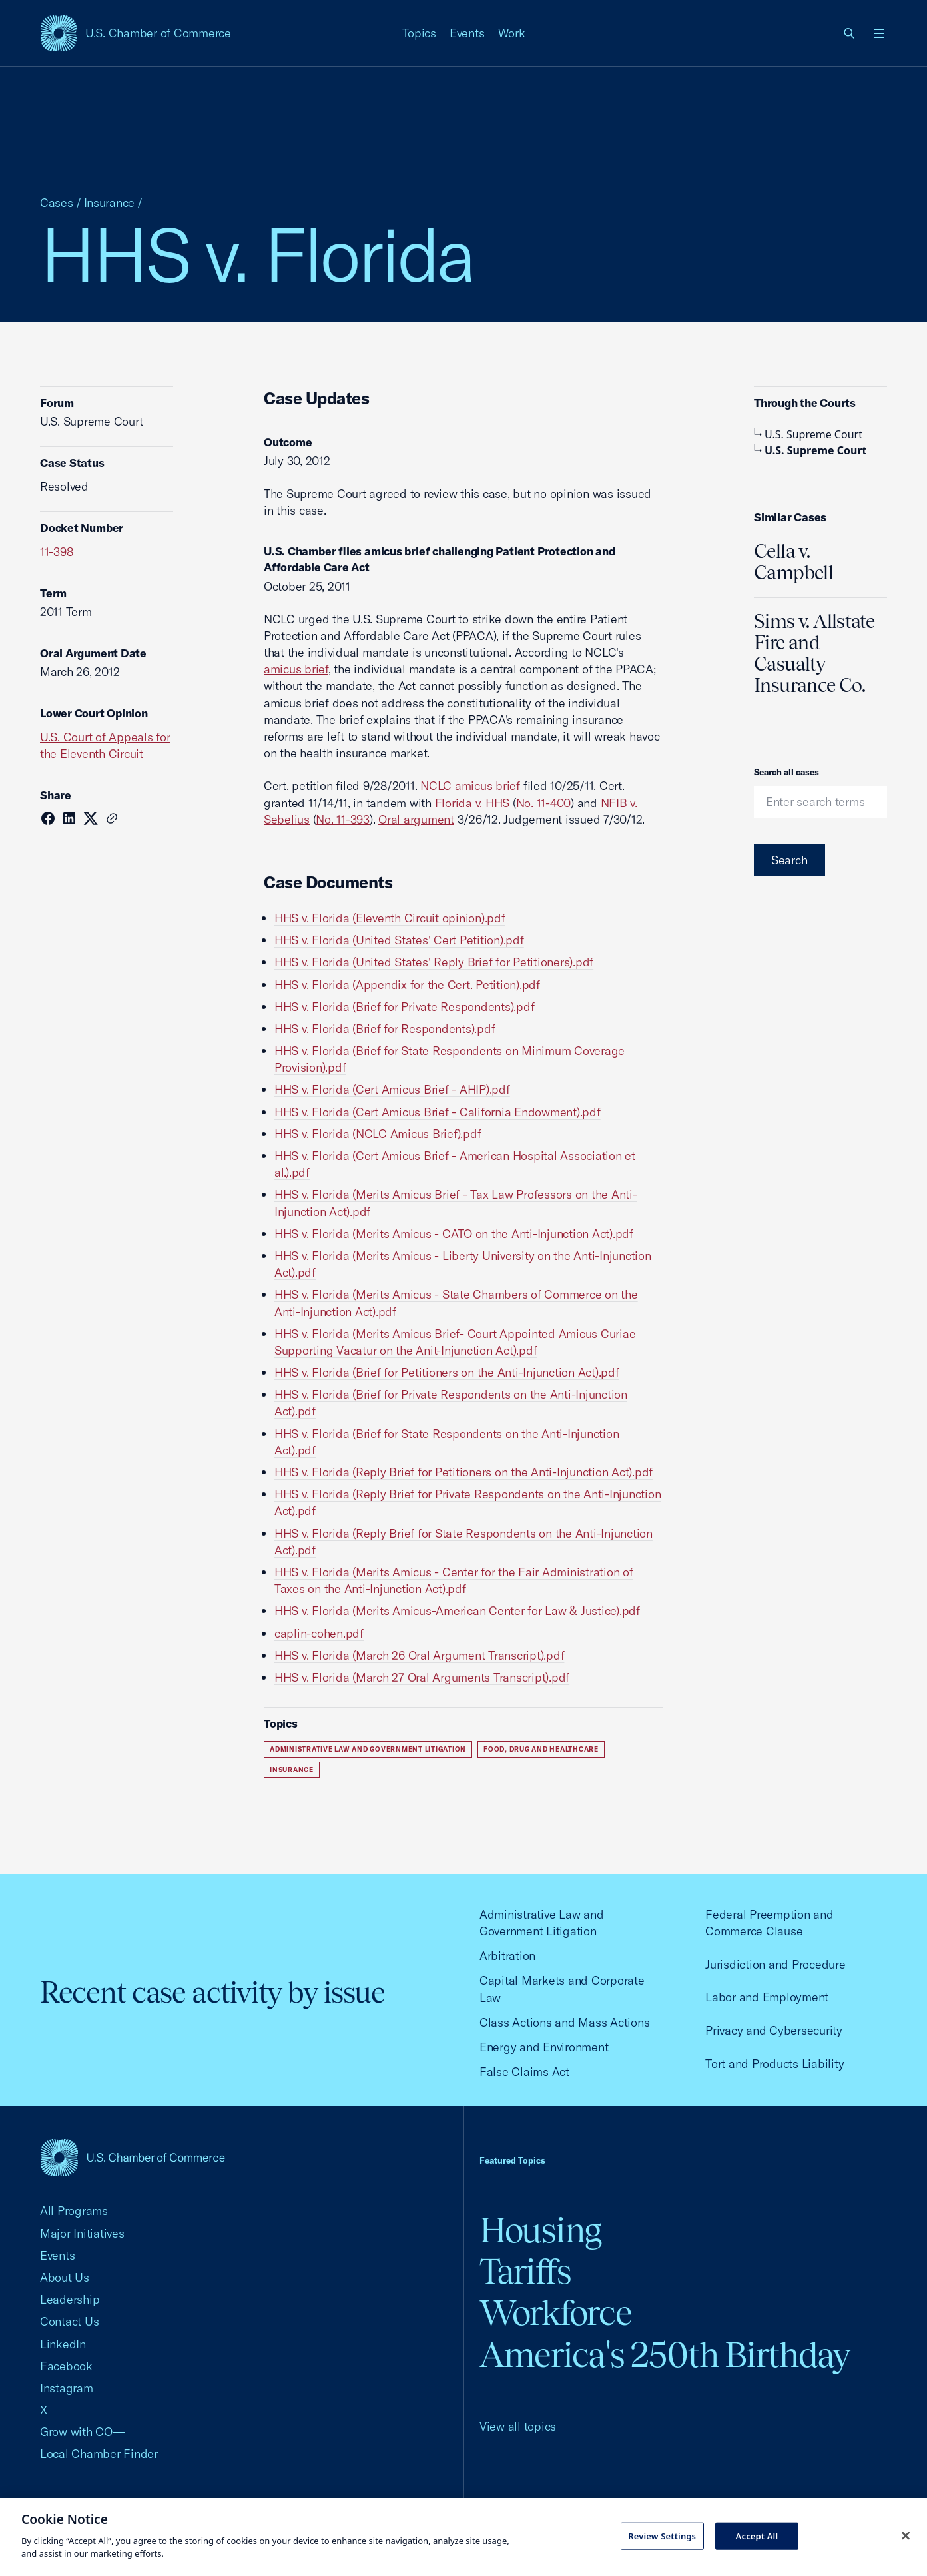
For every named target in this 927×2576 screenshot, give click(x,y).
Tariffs (525, 2271)
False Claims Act (524, 2071)
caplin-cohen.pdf (319, 1633)
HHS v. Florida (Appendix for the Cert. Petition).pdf (407, 984)
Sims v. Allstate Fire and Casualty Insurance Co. (814, 653)
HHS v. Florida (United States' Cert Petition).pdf (399, 940)
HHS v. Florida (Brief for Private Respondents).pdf (404, 1006)
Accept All (757, 2535)
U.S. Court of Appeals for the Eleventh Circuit (105, 745)
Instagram (66, 2388)
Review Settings (662, 2535)
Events (467, 33)
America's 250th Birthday (664, 2354)
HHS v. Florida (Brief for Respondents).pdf (384, 1028)
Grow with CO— (82, 2431)
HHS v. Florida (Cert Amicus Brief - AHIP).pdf (392, 1089)
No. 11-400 (543, 802)
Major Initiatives (82, 2233)
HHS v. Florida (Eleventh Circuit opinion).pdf (389, 918)
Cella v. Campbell (793, 562)
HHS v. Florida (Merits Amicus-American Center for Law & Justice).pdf (457, 1610)
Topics (419, 33)
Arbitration (507, 1955)
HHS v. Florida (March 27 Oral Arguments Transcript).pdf (421, 1677)
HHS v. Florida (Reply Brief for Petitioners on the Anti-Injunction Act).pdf (463, 1472)
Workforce (555, 2312)
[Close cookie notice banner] (905, 2535)
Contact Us (69, 2321)
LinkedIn (63, 2344)
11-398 (56, 551)
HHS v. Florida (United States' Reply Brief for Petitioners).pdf (433, 962)
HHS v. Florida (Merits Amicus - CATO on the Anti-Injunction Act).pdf (453, 1233)
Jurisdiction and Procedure (775, 1964)
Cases (56, 202)
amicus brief (296, 669)
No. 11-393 (342, 819)
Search (789, 860)
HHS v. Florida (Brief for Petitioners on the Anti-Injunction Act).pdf (446, 1372)
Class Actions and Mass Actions (564, 2022)
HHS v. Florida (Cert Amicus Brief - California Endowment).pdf (437, 1112)
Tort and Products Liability (774, 2063)
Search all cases (786, 772)
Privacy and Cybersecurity (773, 2030)
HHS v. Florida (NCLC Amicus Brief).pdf (377, 1133)
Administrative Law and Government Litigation (368, 1749)
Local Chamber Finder (99, 2453)
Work (511, 33)
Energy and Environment (543, 2047)
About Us (64, 2277)
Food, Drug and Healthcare (541, 1749)
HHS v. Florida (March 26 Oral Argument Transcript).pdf (419, 1655)
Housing (540, 2230)
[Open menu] (879, 33)
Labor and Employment (766, 1997)
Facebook (66, 2366)
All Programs (74, 2210)
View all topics (517, 2426)
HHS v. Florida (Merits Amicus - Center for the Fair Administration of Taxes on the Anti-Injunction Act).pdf (453, 1580)
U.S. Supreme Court (808, 434)
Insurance (109, 202)
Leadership (69, 2299)
